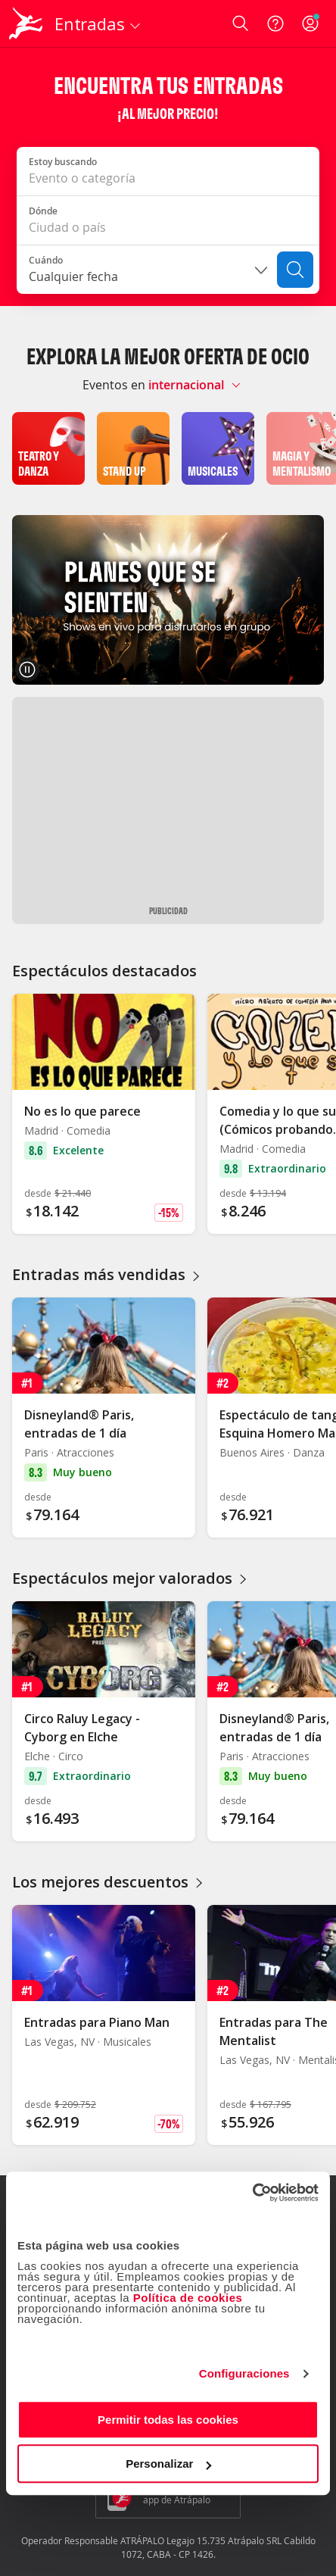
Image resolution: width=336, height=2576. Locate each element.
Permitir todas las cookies (168, 2419)
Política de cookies (188, 2297)
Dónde (43, 211)
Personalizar (168, 2463)
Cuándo (46, 260)
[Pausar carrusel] (27, 669)
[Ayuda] (275, 23)
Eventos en (113, 384)
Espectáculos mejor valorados (131, 1578)
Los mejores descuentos (109, 1882)
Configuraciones (244, 2373)
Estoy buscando (63, 161)
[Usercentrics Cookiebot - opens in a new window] (252, 2193)
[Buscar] (295, 269)
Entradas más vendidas (108, 1274)
